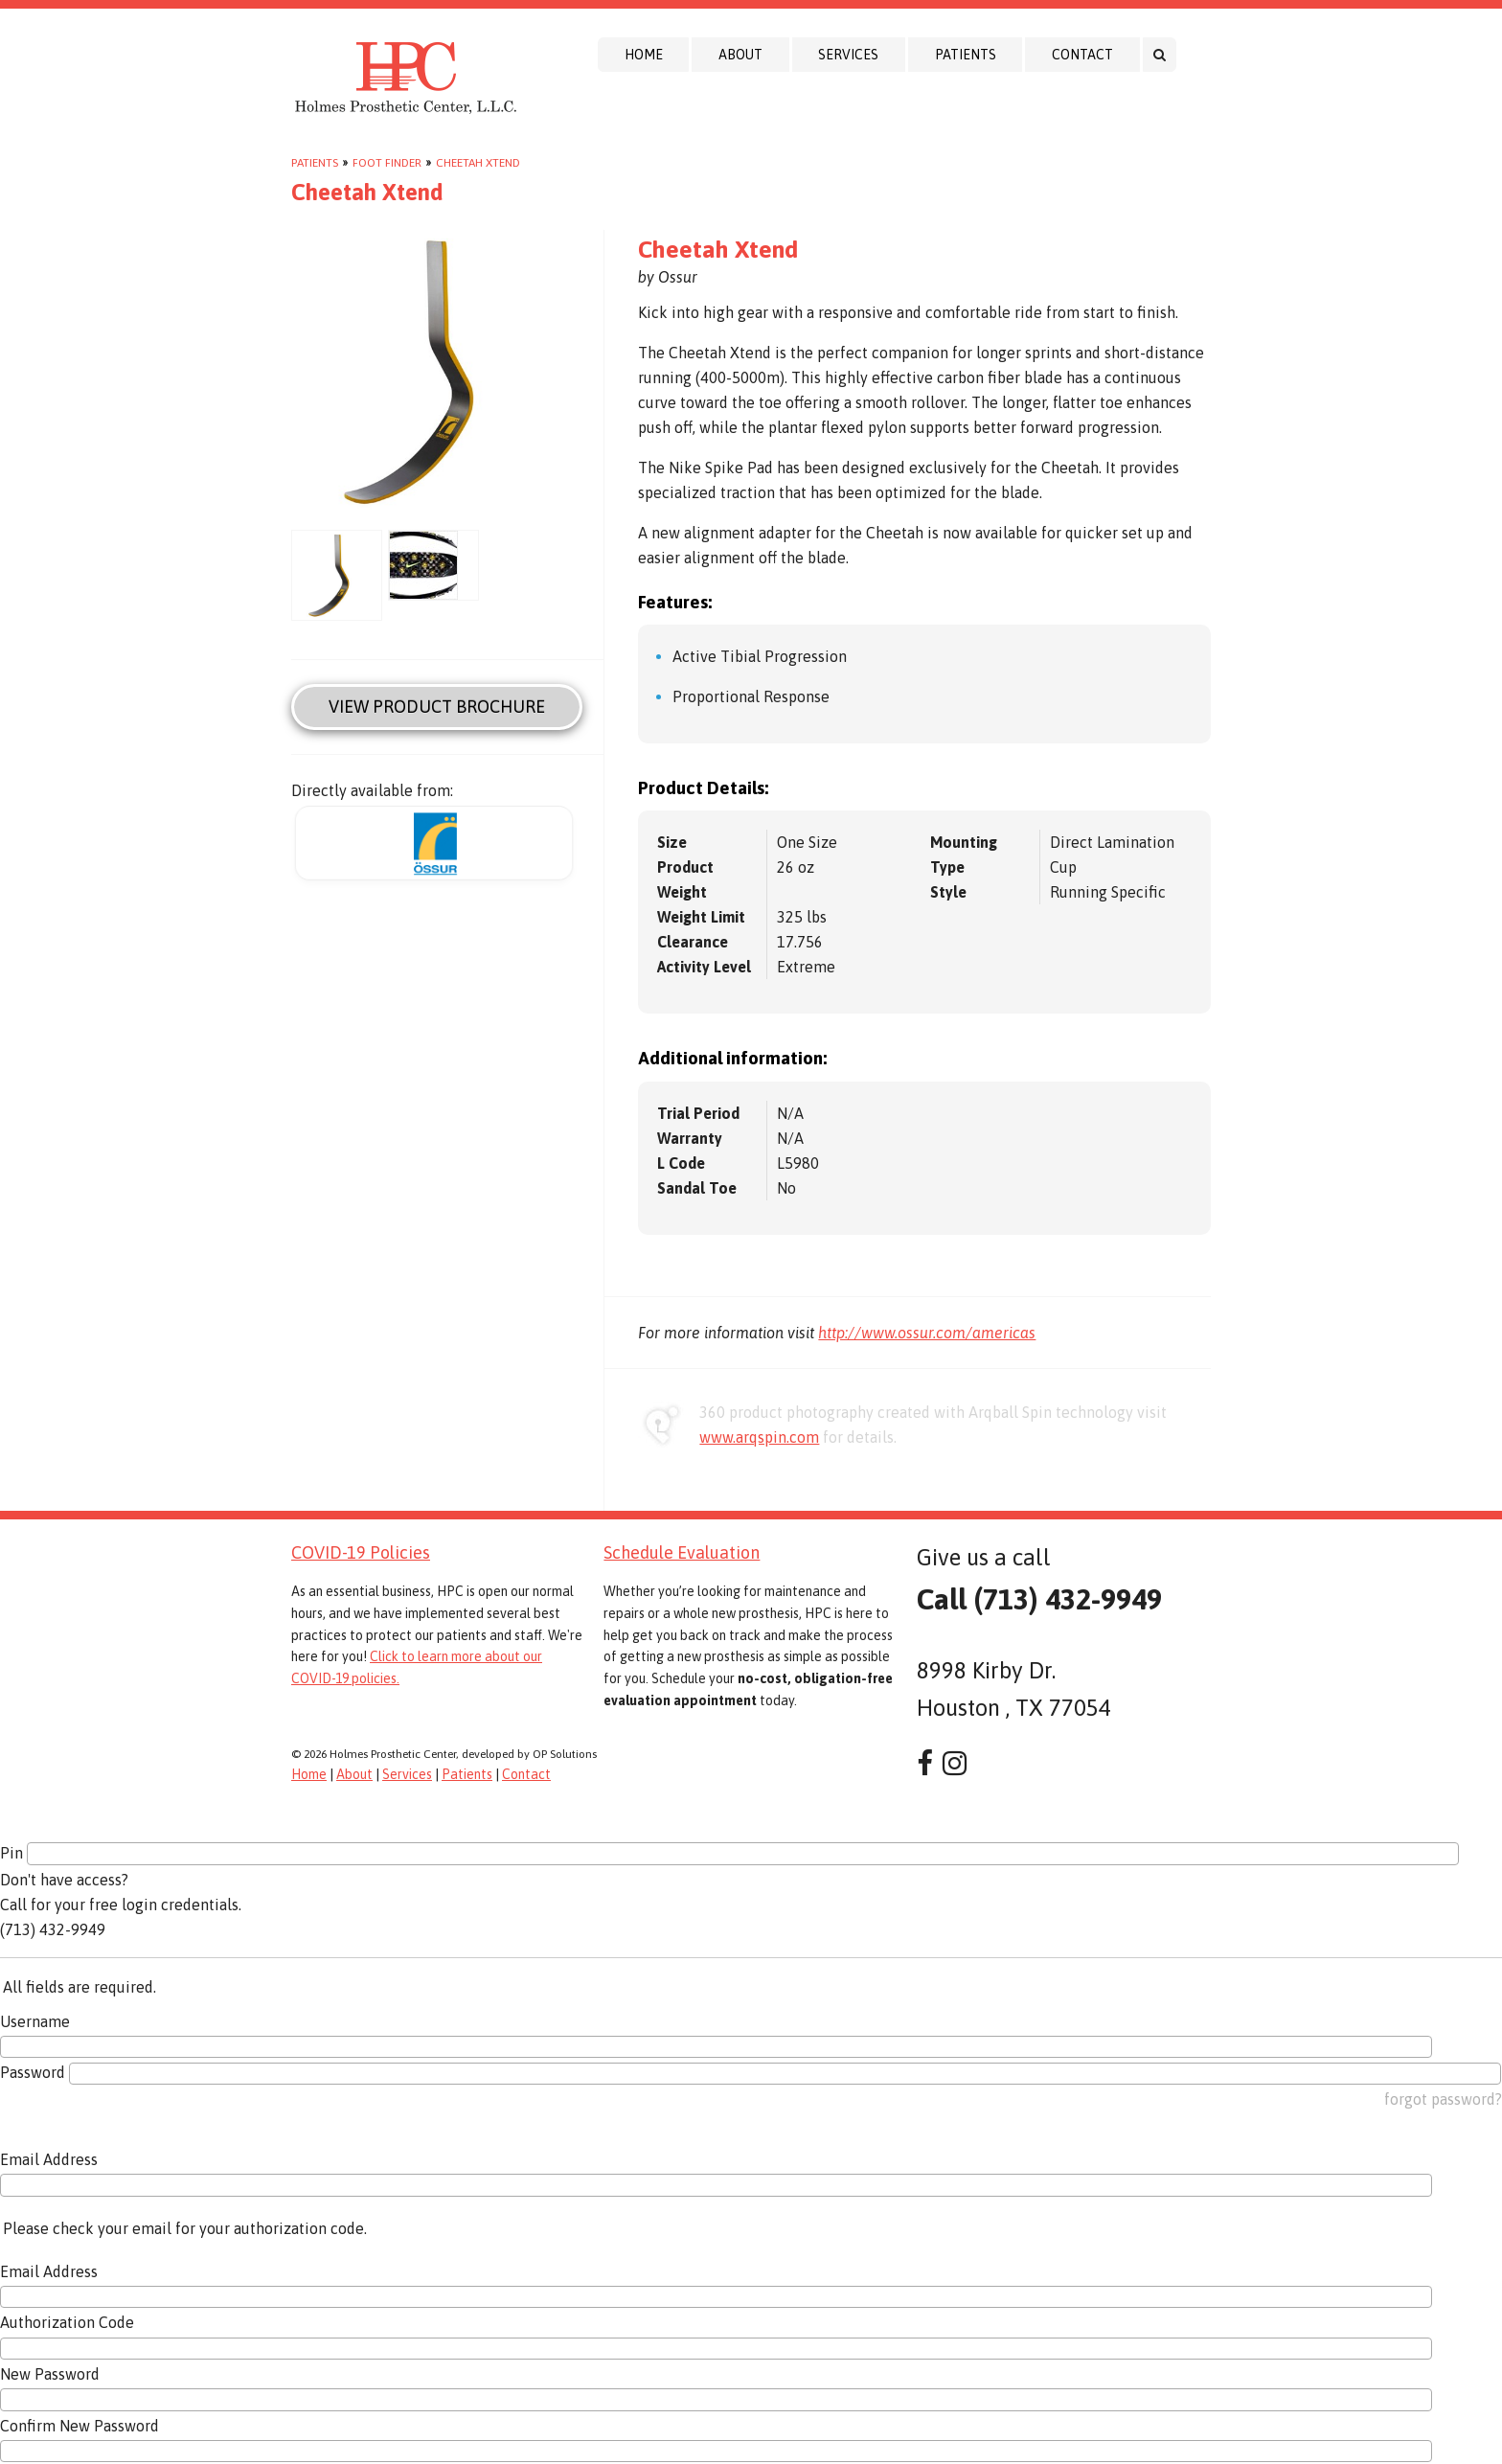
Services (848, 54)
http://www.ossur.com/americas (926, 1332)
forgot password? (1443, 2099)
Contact (1082, 54)
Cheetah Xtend (478, 163)
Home (644, 54)
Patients (965, 54)
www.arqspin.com (759, 1437)
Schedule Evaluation (681, 1552)
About (740, 54)
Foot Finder (387, 163)
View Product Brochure (437, 706)
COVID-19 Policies (360, 1552)
